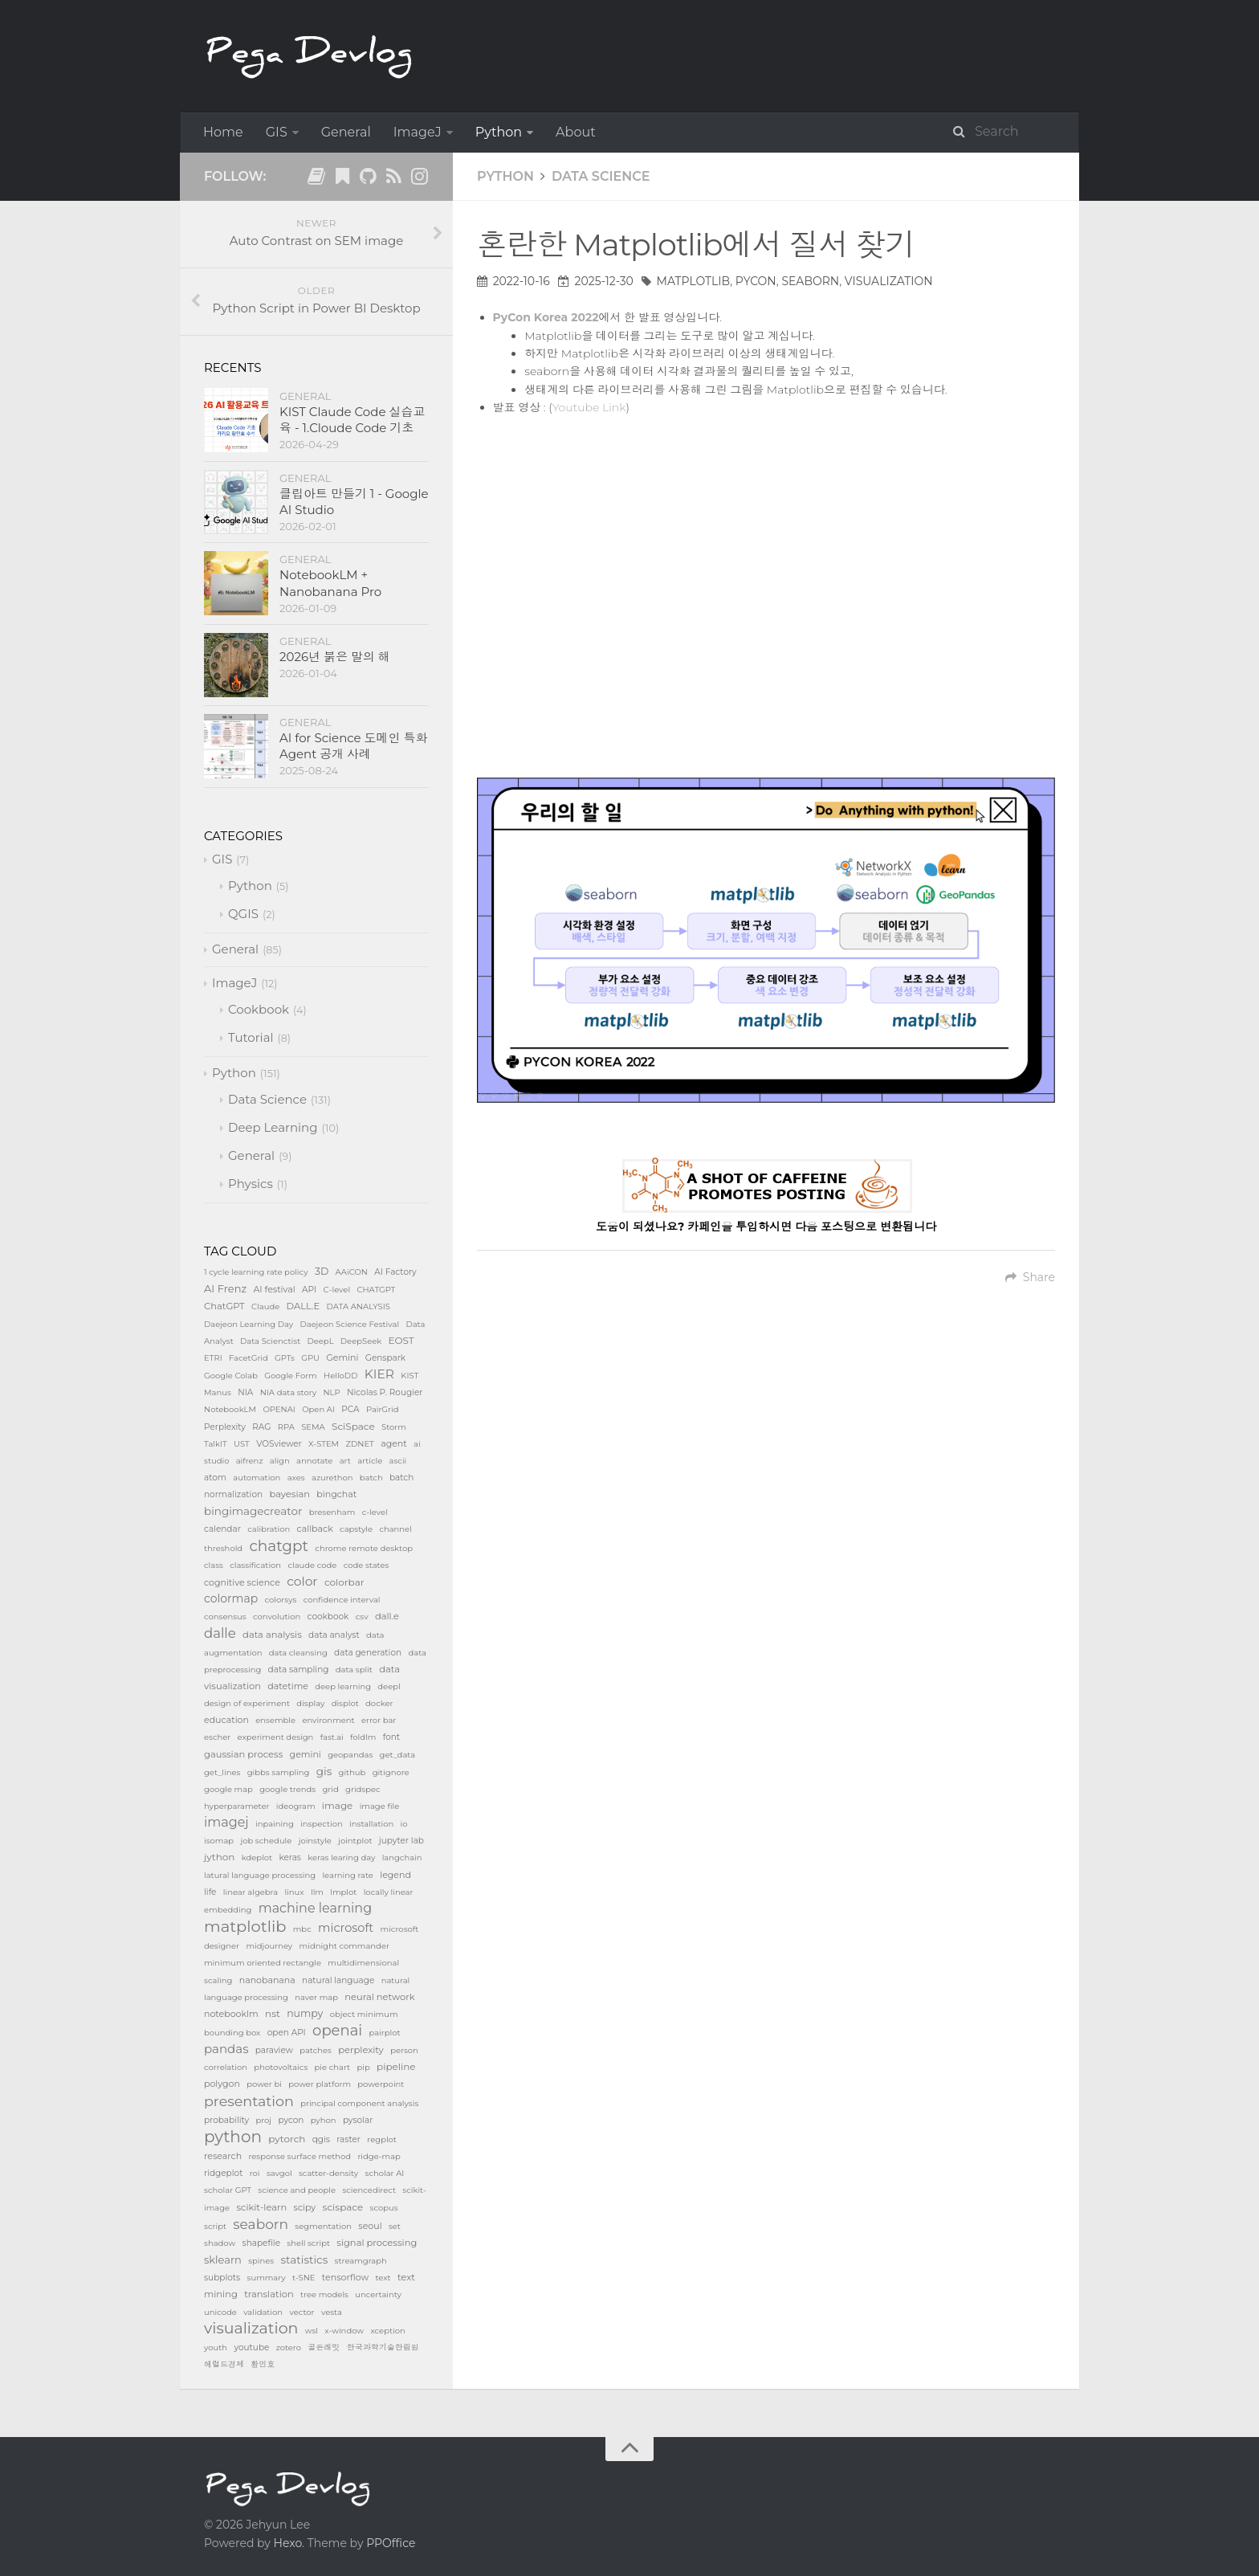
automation (256, 1477)
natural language (338, 1980)
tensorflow (345, 2277)
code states (366, 1565)
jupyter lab (401, 1840)
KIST (409, 1375)
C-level (337, 1289)
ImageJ (417, 132)
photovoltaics (281, 2067)
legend (395, 1874)
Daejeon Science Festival (349, 1324)
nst (272, 2013)
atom (215, 1477)
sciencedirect (369, 2190)
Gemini (342, 1357)
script (215, 2226)
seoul (369, 2225)
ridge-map (379, 2156)
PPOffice (390, 2543)
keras (290, 1857)
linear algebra (250, 1892)
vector (301, 2312)
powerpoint (380, 2084)
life (210, 1892)
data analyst (334, 1635)
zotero (288, 2347)
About (576, 132)
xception (387, 2330)
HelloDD (340, 1375)
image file (380, 1806)
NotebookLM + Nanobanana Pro (330, 582)
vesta (331, 2312)
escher (217, 1737)
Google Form (290, 1375)
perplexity (361, 2049)
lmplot (343, 1892)
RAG (261, 1427)
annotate (314, 1460)
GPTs (285, 1358)
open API (286, 2032)
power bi (264, 2084)
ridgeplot (223, 2173)
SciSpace (353, 1426)
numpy (305, 2013)
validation (263, 2312)
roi (255, 2173)
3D (321, 1271)
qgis (321, 2139)
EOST (401, 1340)
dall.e (387, 1616)
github (352, 1772)
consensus (225, 1616)
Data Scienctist (270, 1341)
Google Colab (231, 1375)
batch (371, 1477)
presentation (249, 2100)
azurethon (332, 1477)
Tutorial (251, 1037)
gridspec (363, 1789)
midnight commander (344, 1946)
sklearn (223, 2259)
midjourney (269, 1946)
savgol (279, 2173)
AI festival (274, 1289)
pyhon (323, 2120)
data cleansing (298, 1652)
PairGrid (382, 1409)
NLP (331, 1392)
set (395, 2226)
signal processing (376, 2242)
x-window (344, 2330)
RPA (286, 1427)
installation (371, 1824)
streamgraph (361, 2261)
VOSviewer (279, 1444)
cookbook (328, 1616)
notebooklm (231, 2013)
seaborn (810, 281)
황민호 (263, 2364)
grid (331, 1789)
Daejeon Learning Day (248, 1324)
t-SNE (304, 2277)
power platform (319, 2084)
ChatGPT (224, 1306)
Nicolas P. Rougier (385, 1392)
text (382, 2277)
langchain (402, 1857)
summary (266, 2277)
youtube (251, 2347)
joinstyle (315, 1840)
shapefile (261, 2243)
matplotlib (694, 281)
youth (215, 2347)
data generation (367, 1652)
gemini (305, 1754)
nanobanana (267, 1980)
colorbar (344, 1582)
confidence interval (342, 1599)
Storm (393, 1427)
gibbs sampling (278, 1772)
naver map (316, 1997)
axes (296, 1477)
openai (337, 2030)
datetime (287, 1686)
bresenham (332, 1512)
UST (242, 1444)
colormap (231, 1598)
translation (269, 2294)
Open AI (318, 1409)
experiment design (276, 1737)
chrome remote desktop (364, 1548)
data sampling (298, 1669)
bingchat (336, 1494)
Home (223, 132)
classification (255, 1565)
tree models (324, 2294)
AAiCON (352, 1272)
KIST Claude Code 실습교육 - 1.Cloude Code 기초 (352, 419)
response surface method (299, 2156)
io (404, 1824)
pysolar (358, 2120)
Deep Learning (273, 1127)
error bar (378, 1720)
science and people (297, 2190)
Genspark (385, 1358)
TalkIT (215, 1444)
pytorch (286, 2139)
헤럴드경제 (224, 2364)
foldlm (363, 1737)
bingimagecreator (253, 1510)
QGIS (243, 913)
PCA (350, 1409)
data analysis (272, 1634)
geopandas (350, 1754)
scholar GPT (227, 2190)
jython (219, 1857)
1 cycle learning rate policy (256, 1272)
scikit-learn (261, 2207)
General (346, 132)
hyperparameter (236, 1806)
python (233, 2136)
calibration (268, 1529)
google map (228, 1789)
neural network (379, 1996)
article (369, 1460)
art (345, 1460)
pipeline (396, 2066)
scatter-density (328, 2173)
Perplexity (225, 1427)
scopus (384, 2207)
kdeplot (257, 1857)
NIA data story (288, 1392)
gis (324, 1771)
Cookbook (258, 1009)
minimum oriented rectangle (262, 1963)
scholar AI (385, 2173)
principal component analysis (359, 2103)
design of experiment (247, 1703)
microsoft (345, 1928)
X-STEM (323, 1444)
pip (363, 2067)
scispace (343, 2207)
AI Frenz (225, 1288)
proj (263, 2120)
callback (315, 1528)
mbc (302, 1929)
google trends (287, 1789)
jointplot (355, 1840)
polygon (222, 2083)
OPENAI (279, 1409)
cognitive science (242, 1582)
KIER (379, 1374)
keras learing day (341, 1857)
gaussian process (243, 1754)
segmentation (323, 2226)
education (226, 1719)
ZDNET (359, 1444)
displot (345, 1703)
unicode (220, 2312)
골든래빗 (324, 2347)
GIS (276, 132)
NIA (245, 1392)
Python (498, 132)
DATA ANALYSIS (358, 1306)
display (310, 1703)
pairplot (384, 2032)
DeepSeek (360, 1341)
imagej (226, 1822)
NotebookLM (230, 1409)
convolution (276, 1616)
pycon (755, 281)
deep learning (343, 1686)
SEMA (313, 1427)
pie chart (333, 2067)
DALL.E (303, 1306)
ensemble (275, 1720)
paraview (274, 2050)
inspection (321, 1824)
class (213, 1565)
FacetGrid (248, 1358)
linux (294, 1892)
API (309, 1289)
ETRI (213, 1358)
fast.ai (332, 1737)
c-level (375, 1512)
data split (354, 1669)
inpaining (274, 1824)
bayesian (289, 1494)
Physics (250, 1183)
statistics (304, 2259)
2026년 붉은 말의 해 (334, 656)
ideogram (296, 1806)
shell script (308, 2243)
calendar (222, 1529)
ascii (398, 1460)
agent (394, 1443)
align (280, 1460)
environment (328, 1720)
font (391, 1737)
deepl (388, 1686)
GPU (310, 1358)
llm (317, 1892)
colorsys (281, 1599)
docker (379, 1703)
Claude (265, 1306)
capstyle (356, 1529)
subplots (222, 2277)
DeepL (321, 1341)
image (337, 1805)
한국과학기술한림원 (383, 2347)
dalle (220, 1633)
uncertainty (378, 2294)
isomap (219, 1840)
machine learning (315, 1908)
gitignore (391, 1772)
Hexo (288, 2543)
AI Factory (395, 1272)
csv (362, 1616)
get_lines (222, 1772)
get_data (397, 1754)
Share (1030, 1277)
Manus (217, 1392)
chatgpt (278, 1546)
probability (226, 2120)
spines (261, 2261)
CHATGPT (376, 1289)
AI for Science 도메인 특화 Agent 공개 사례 (353, 745)
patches (315, 2050)
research (223, 2156)
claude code (311, 1565)
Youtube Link (589, 407)
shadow (219, 2243)
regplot (382, 2139)
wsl (311, 2330)
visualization (889, 281)
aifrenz (249, 1460)
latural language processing (260, 1875)
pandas (226, 2048)
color (302, 1581)
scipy (305, 2207)
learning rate (347, 1875)
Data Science (601, 176)
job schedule (265, 1840)
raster (348, 2139)
